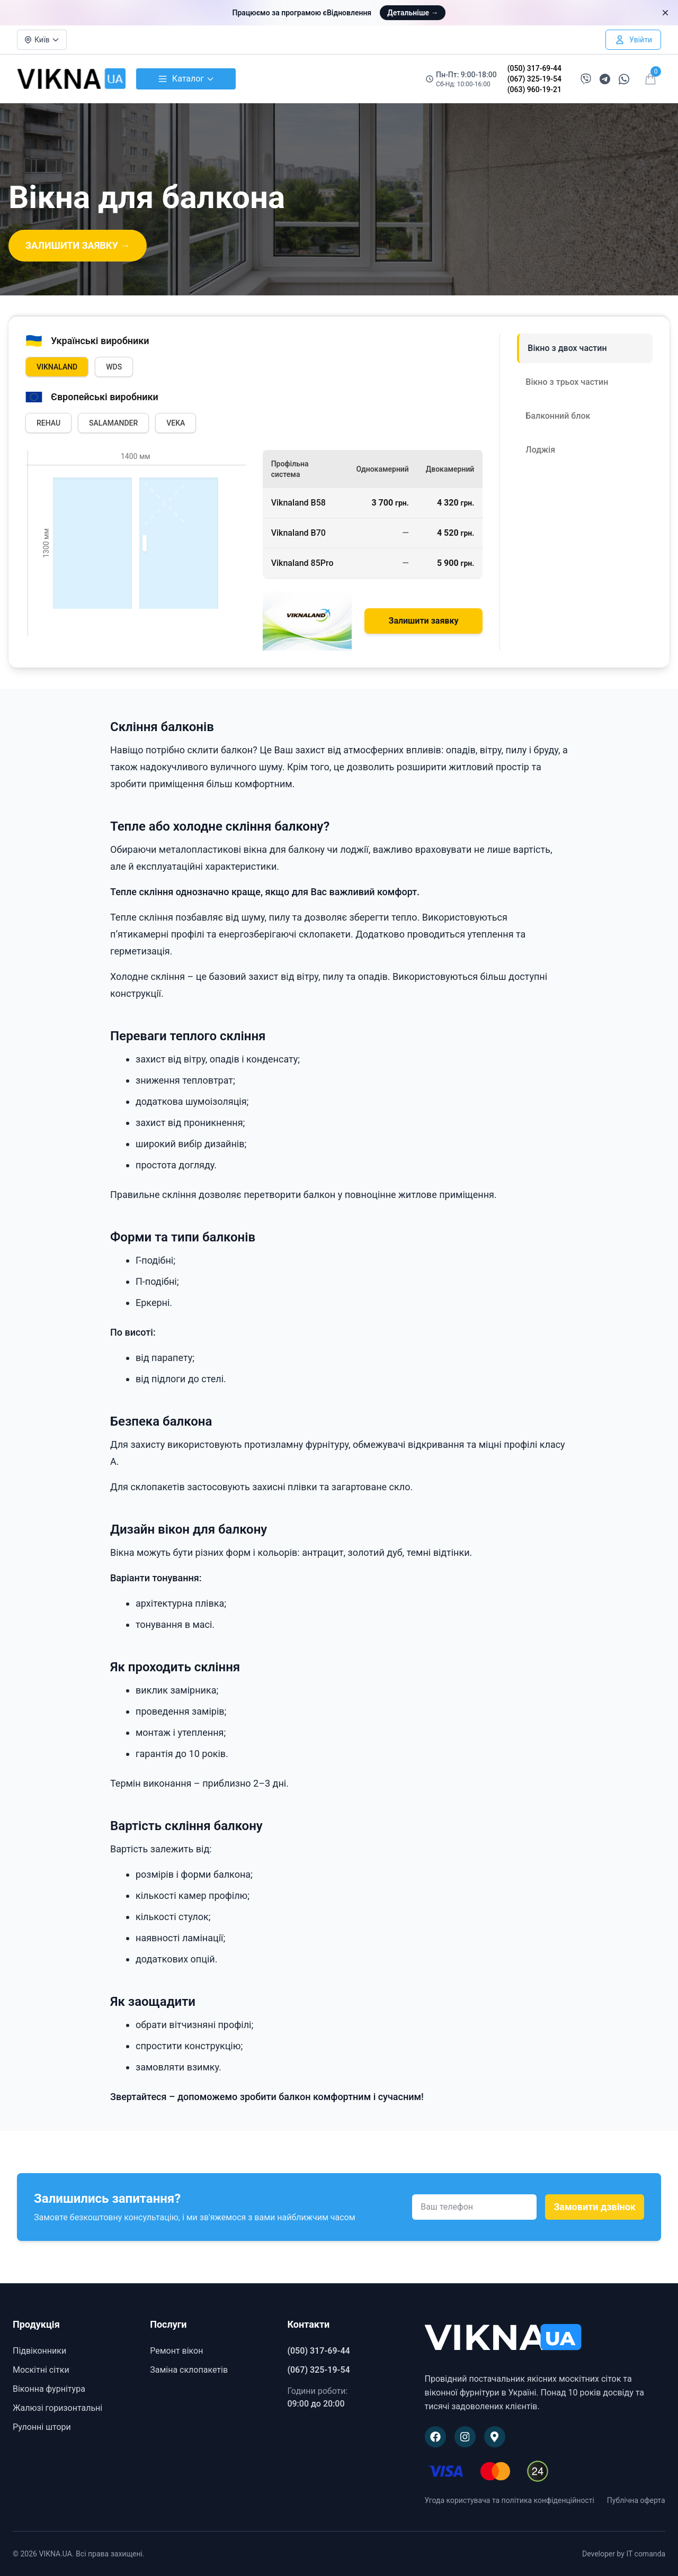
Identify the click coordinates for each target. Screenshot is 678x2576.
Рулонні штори (42, 2427)
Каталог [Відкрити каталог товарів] (186, 79)
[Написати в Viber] (586, 79)
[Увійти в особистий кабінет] (633, 40)
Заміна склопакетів (189, 2370)
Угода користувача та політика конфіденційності (509, 2500)
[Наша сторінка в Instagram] (465, 2436)
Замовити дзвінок (595, 2206)
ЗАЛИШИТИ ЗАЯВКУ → (77, 245)
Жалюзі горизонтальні (57, 2408)
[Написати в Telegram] (605, 79)
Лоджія (540, 450)
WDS (114, 367)
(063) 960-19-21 (534, 89)
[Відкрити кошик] (650, 78)
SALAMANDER (113, 423)
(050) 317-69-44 (534, 68)
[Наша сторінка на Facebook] (435, 2436)
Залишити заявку (424, 621)
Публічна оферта (636, 2500)
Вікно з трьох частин (566, 382)
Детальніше (412, 12)
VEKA (175, 423)
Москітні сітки (41, 2370)
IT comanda (645, 2554)
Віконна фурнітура (49, 2389)
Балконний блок (557, 416)
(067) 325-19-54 (534, 79)
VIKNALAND (57, 367)
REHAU (48, 423)
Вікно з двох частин (567, 348)
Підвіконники (39, 2351)
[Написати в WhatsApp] (624, 79)
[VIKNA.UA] (545, 2338)
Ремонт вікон (176, 2351)
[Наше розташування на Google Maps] (494, 2436)
